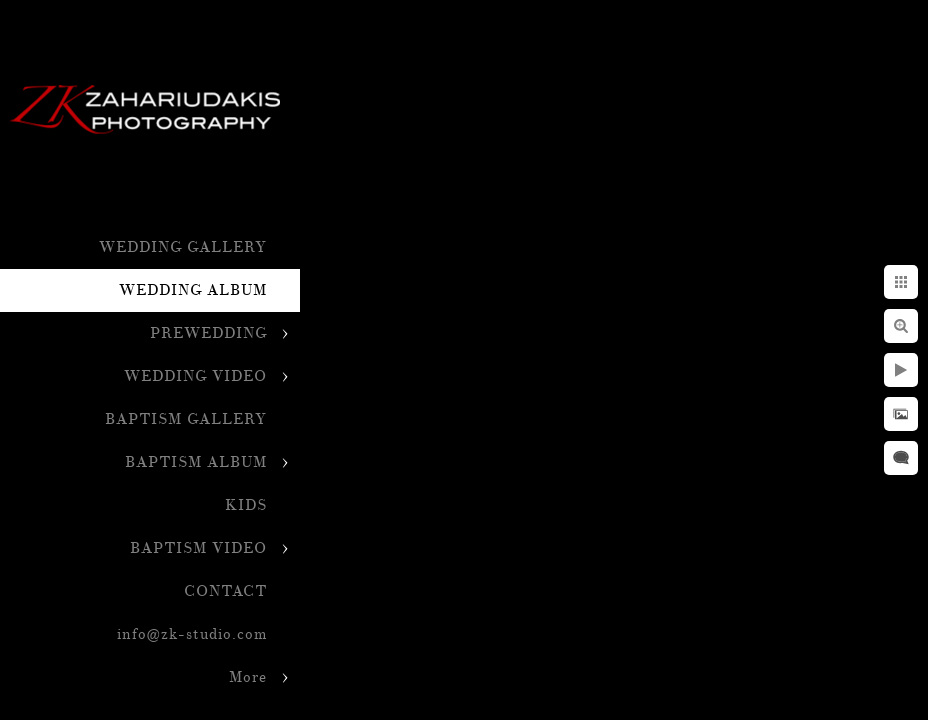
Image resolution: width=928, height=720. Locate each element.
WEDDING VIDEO (195, 376)
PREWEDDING (208, 333)
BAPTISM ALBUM (196, 462)
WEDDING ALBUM (193, 290)
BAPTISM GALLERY (186, 419)
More (248, 677)
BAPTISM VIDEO (198, 548)
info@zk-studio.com (192, 634)
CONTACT (225, 591)
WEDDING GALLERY (183, 247)
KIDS (246, 505)
